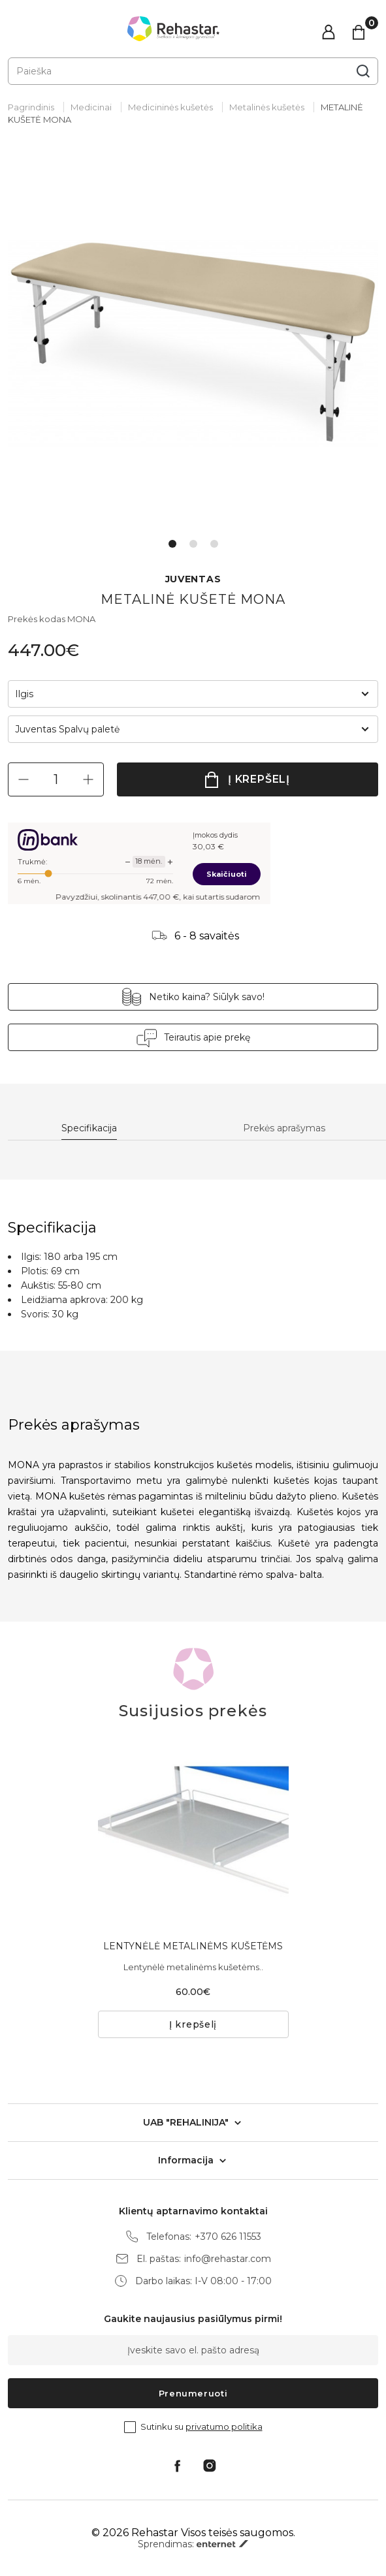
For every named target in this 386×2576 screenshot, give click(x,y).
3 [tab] (214, 544)
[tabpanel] (193, 343)
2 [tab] (193, 544)
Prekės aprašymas (284, 1128)
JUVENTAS (193, 579)
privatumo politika (224, 2426)
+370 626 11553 (228, 2236)
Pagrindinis (31, 107)
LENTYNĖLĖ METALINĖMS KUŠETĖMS (193, 1946)
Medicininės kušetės (170, 107)
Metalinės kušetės (266, 107)
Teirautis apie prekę (207, 1037)
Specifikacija (89, 1128)
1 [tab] (172, 544)
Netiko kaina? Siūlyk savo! (207, 997)
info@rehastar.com (227, 2259)
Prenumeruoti (193, 2393)
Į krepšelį (259, 779)
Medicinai (91, 107)
